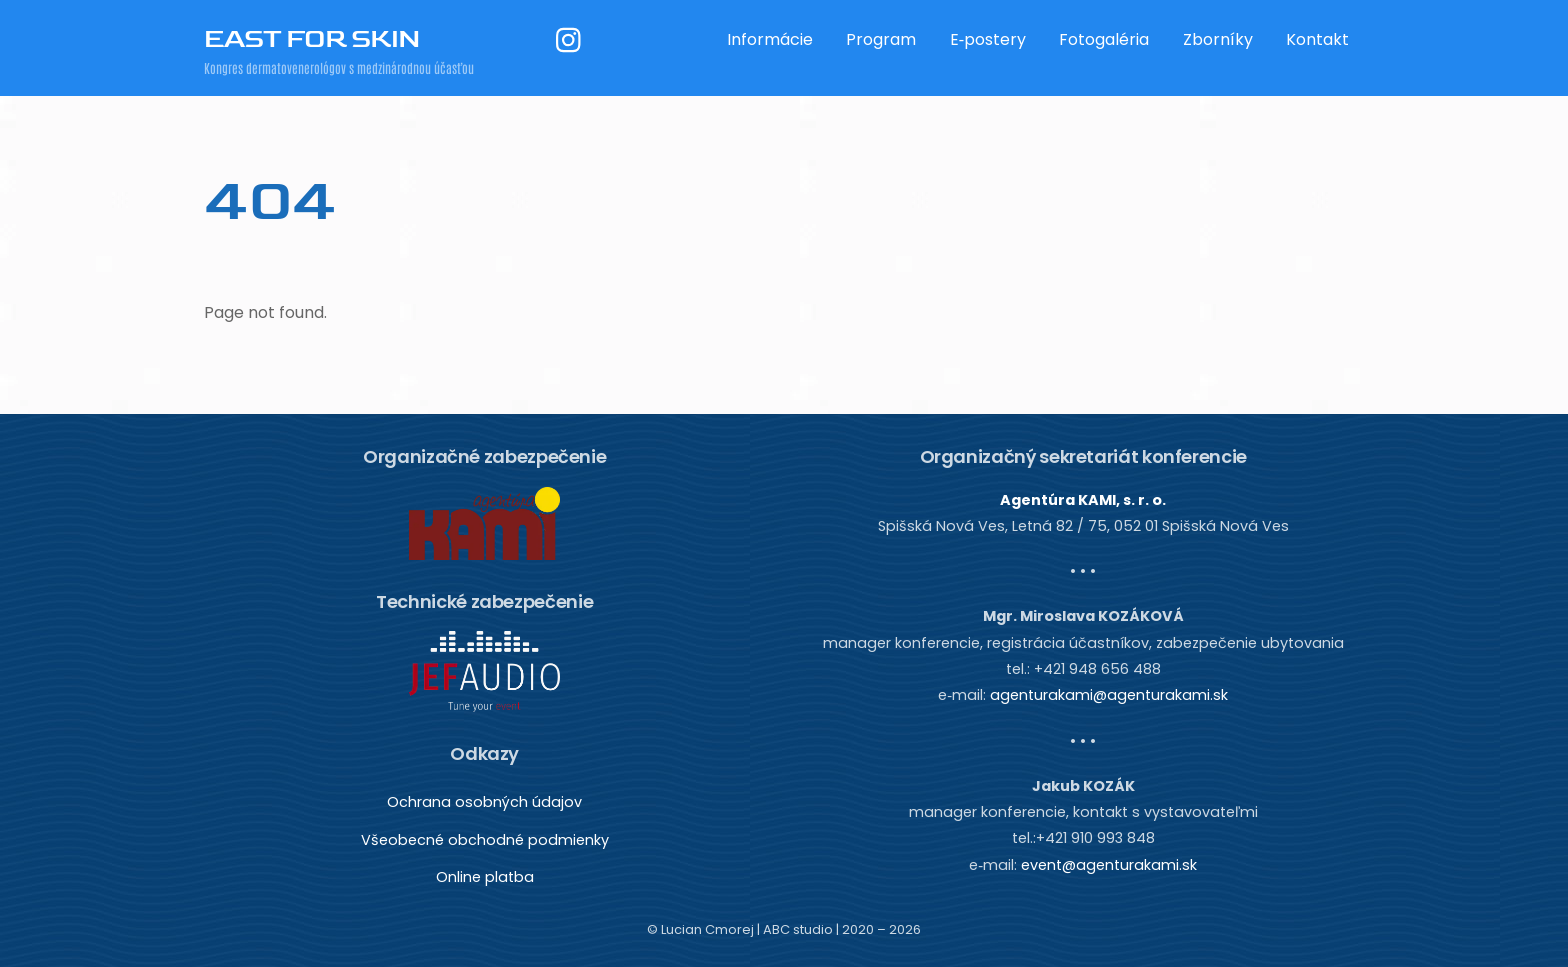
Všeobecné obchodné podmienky (485, 840)
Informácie (770, 39)
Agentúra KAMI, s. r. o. (1083, 500)
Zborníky (1218, 39)
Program (881, 39)
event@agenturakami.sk (1109, 865)
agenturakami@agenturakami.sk (1109, 695)
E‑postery (988, 39)
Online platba (485, 877)
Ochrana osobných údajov (484, 802)
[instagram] (573, 39)
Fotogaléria (1104, 39)
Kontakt (1317, 39)
